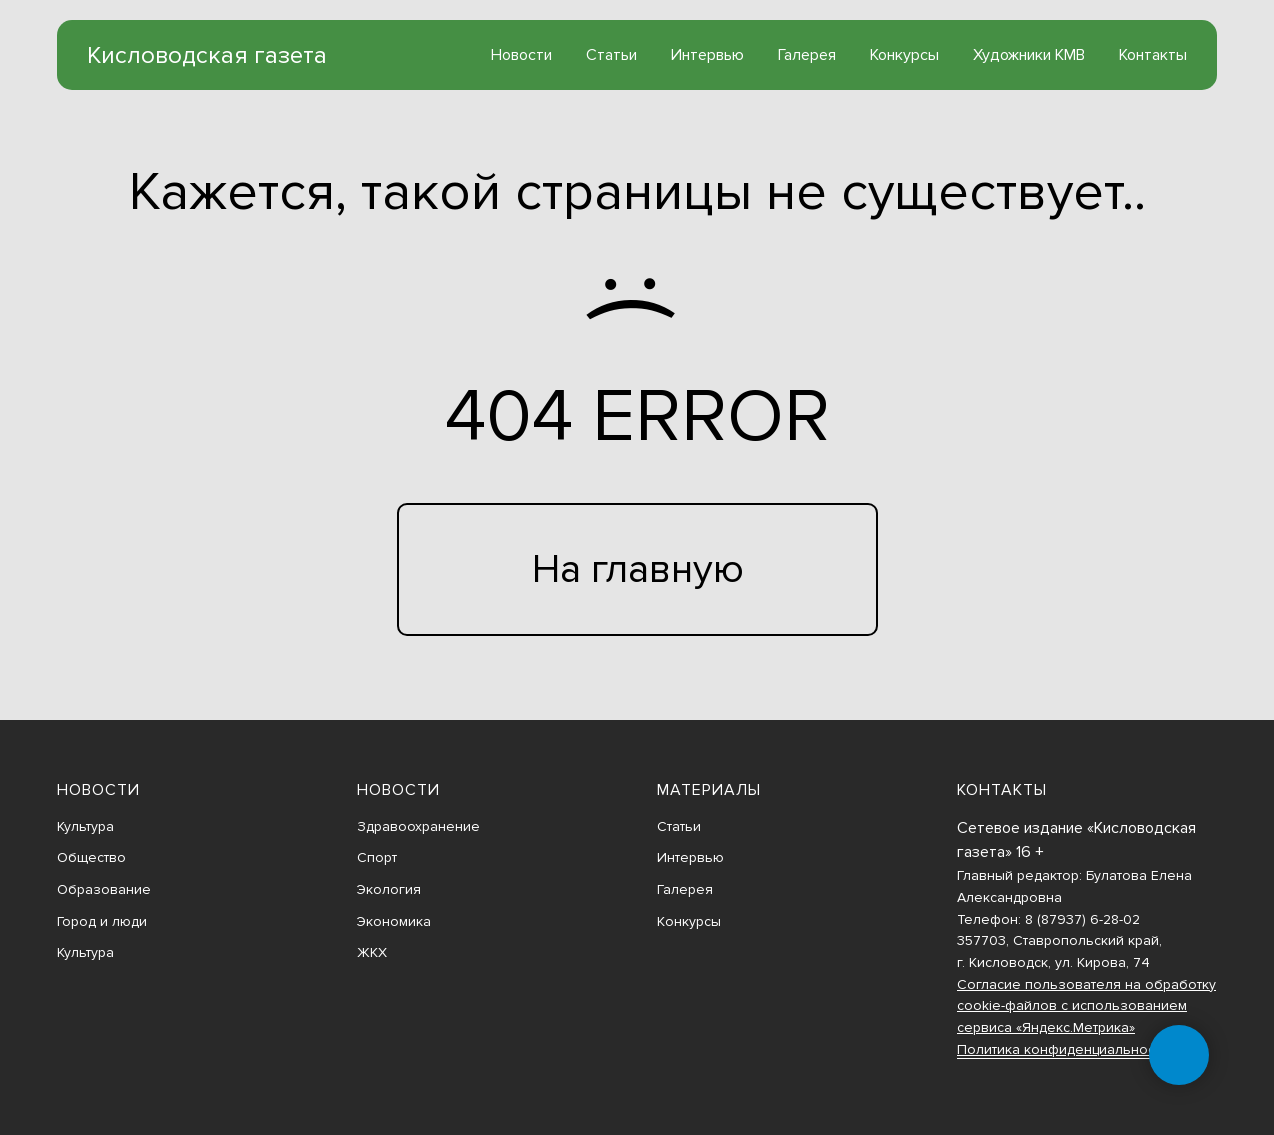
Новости (521, 55)
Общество (91, 857)
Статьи (611, 55)
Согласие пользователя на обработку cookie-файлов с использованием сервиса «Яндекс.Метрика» (1086, 1006)
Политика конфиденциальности (1062, 1049)
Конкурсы (904, 55)
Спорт (377, 857)
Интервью (707, 55)
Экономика (394, 921)
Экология (389, 889)
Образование (104, 889)
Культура (85, 826)
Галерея (807, 55)
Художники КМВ (1029, 55)
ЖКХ (372, 952)
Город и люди (102, 921)
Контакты (1153, 55)
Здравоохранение (418, 826)
